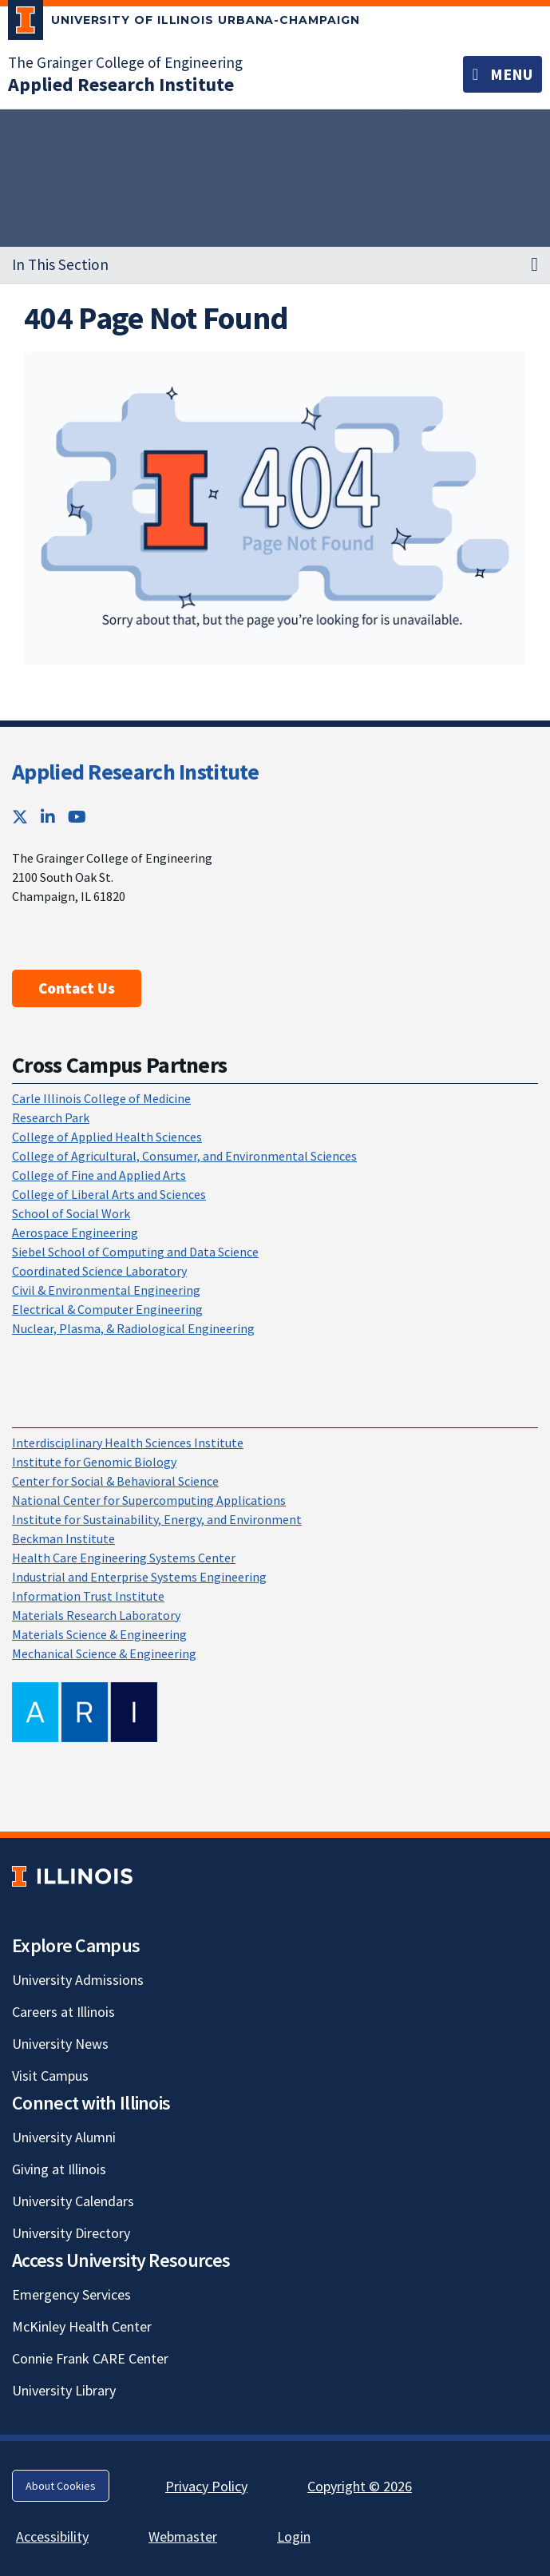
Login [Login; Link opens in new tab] (294, 2536)
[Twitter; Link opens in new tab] (20, 817)
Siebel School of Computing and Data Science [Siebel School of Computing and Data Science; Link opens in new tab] (135, 1252)
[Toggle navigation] (502, 74)
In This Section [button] (60, 264)
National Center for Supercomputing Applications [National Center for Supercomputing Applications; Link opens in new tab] (149, 1500)
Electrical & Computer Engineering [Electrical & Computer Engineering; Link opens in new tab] (107, 1309)
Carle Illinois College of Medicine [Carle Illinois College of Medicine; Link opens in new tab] (101, 1098)
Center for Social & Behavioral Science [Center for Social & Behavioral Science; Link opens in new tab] (115, 1481)
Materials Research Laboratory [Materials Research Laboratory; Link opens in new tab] (96, 1615)
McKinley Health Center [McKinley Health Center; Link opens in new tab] (82, 2326)
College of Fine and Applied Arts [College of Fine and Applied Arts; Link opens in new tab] (99, 1175)
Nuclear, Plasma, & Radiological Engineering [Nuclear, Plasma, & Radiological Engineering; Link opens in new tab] (133, 1328)
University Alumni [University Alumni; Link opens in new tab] (64, 2137)
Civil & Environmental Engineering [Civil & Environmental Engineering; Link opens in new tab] (106, 1290)
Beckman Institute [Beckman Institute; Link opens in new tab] (63, 1538)
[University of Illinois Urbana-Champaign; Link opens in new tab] (184, 23)
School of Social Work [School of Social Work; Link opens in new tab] (71, 1213)
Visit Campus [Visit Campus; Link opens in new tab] (50, 2075)
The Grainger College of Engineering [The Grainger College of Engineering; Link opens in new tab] (125, 62)
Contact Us (76, 988)
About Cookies (61, 2486)
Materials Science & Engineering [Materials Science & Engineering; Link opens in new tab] (99, 1634)
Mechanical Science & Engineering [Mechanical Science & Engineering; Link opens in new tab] (104, 1653)
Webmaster (182, 2536)
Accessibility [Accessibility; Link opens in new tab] (52, 2536)
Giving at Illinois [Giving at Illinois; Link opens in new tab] (59, 2169)
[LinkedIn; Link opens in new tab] (48, 817)
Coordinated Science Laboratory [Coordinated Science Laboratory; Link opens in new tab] (99, 1271)
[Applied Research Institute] (121, 84)
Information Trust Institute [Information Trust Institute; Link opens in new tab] (88, 1596)
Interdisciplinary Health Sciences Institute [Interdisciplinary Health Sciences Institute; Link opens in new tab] (127, 1443)
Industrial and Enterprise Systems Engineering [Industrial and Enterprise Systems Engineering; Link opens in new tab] (139, 1577)
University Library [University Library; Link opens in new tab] (64, 2390)
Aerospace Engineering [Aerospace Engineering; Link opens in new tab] (75, 1232)
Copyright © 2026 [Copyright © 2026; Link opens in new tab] (359, 2486)
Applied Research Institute (135, 771)
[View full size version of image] (275, 508)
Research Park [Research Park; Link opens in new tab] (50, 1117)
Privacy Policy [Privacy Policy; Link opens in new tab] (206, 2486)
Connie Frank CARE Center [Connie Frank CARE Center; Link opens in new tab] (90, 2358)
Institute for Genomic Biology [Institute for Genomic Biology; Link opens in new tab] (94, 1462)
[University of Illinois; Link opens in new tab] (72, 1876)
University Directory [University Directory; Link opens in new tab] (71, 2233)
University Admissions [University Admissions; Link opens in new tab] (78, 1980)
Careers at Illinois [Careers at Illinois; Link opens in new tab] (63, 2011)
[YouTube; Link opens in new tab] (77, 817)
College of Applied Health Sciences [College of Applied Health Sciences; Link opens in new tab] (107, 1137)
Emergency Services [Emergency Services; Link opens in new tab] (71, 2294)
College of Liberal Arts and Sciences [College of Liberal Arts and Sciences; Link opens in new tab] (109, 1194)
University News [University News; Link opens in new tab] (60, 2043)
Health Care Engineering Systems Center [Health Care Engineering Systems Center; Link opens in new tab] (123, 1558)
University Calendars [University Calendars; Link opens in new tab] (73, 2201)
